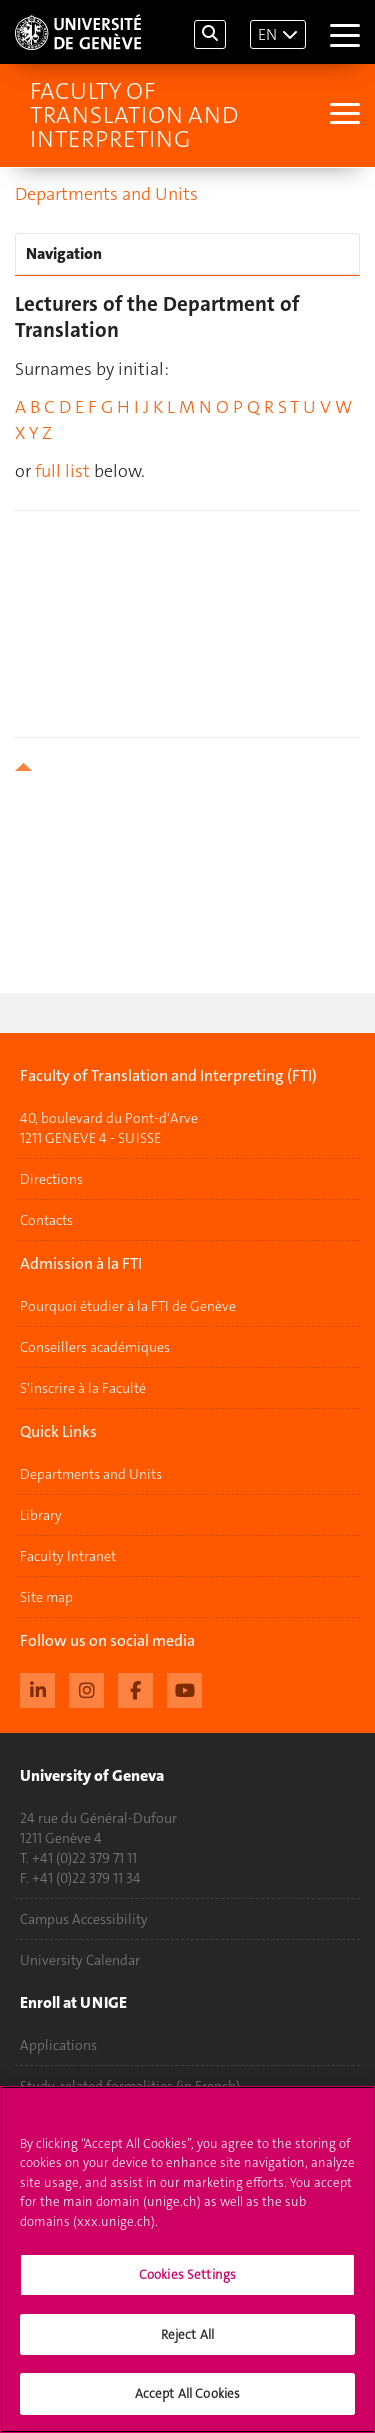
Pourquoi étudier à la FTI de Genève (128, 1306)
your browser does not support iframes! (187, 611)
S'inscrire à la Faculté (83, 1388)
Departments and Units (106, 194)
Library (41, 1515)
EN (267, 34)
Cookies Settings (187, 2274)
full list (62, 471)
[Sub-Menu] (342, 115)
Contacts (46, 1220)
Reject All (187, 2334)
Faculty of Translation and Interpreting (134, 115)
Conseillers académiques (95, 1347)
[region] (187, 2259)
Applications (58, 2045)
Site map (46, 1597)
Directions (51, 1179)
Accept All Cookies (187, 2393)
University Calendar (80, 1960)
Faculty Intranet (68, 1556)
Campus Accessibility (84, 1919)
